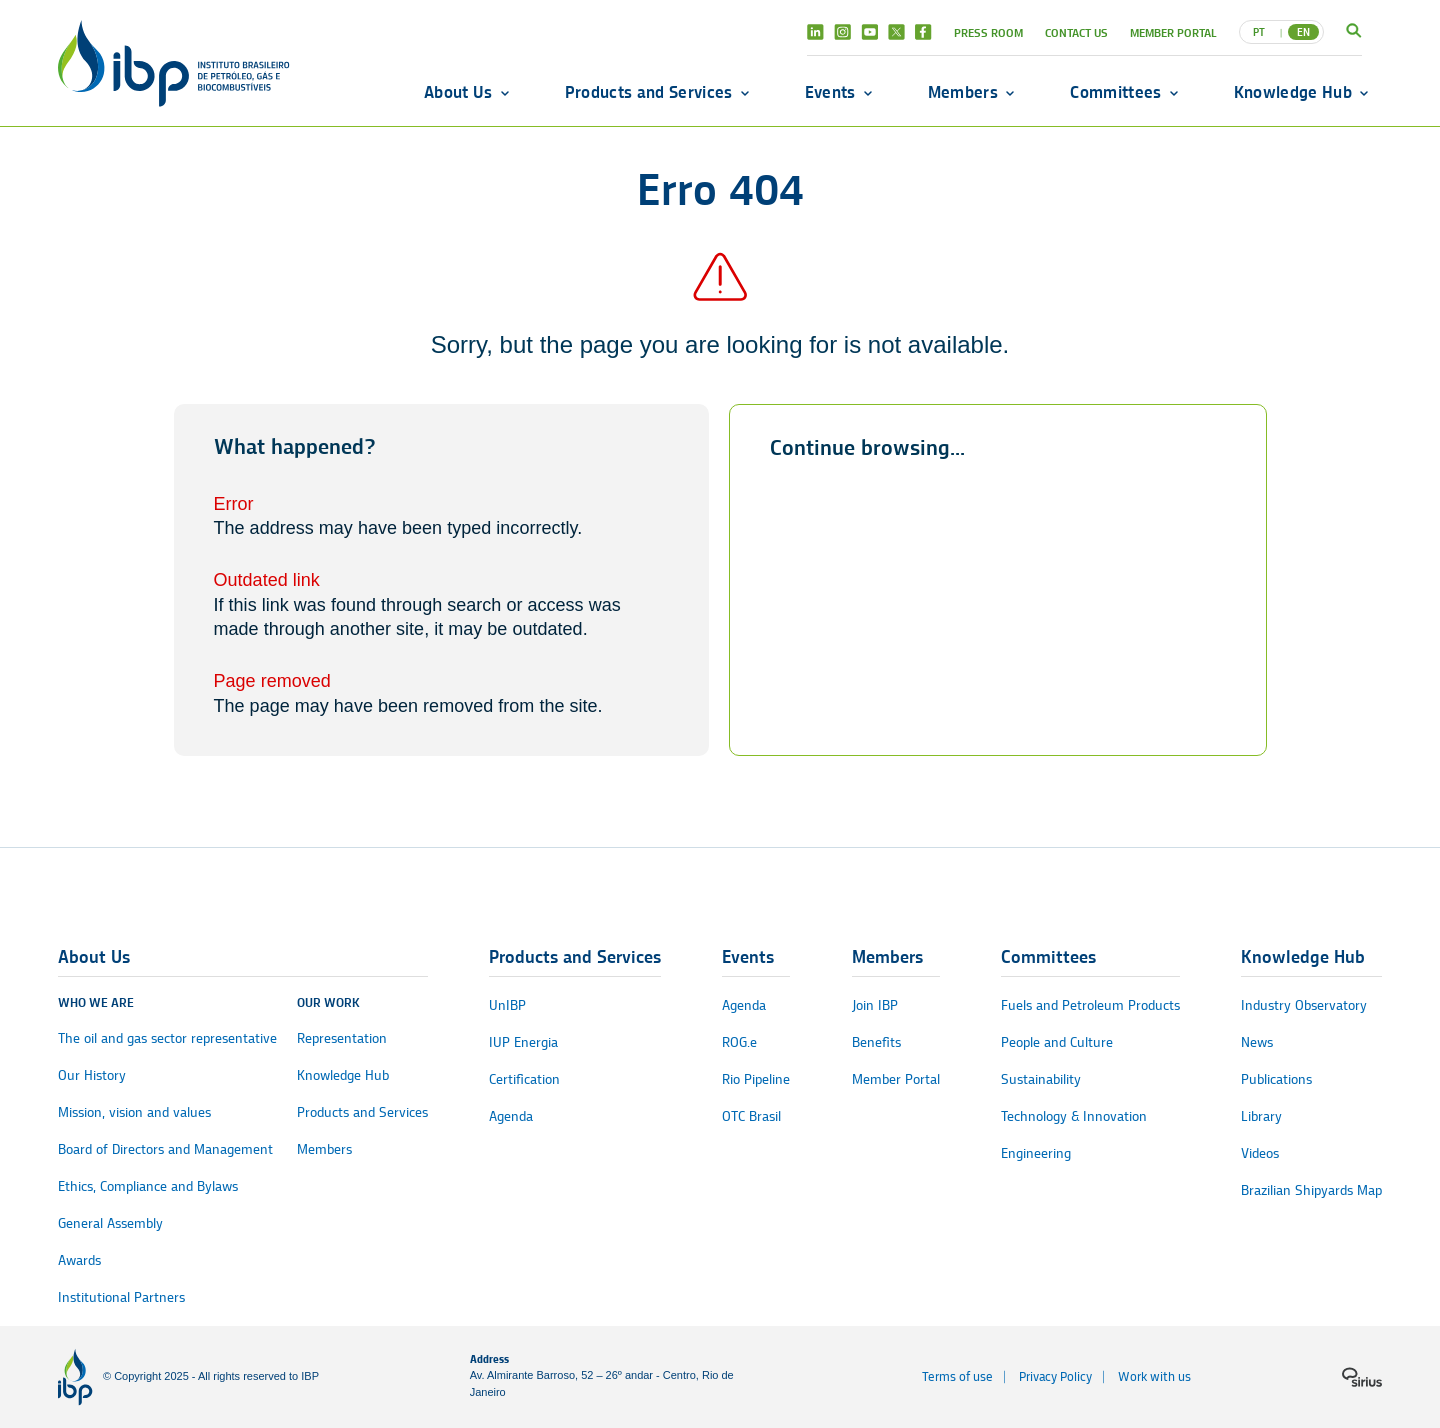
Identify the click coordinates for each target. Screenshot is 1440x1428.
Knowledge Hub (1293, 92)
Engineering (1036, 1153)
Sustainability (1041, 1079)
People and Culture (1057, 1042)
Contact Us (1076, 32)
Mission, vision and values (134, 1112)
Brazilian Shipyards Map (1311, 1190)
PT (1259, 32)
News (1257, 1042)
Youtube (869, 32)
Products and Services (649, 92)
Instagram (842, 32)
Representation (342, 1038)
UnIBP (507, 1005)
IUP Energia (523, 1042)
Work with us (1154, 1376)
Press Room (988, 32)
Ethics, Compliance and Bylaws (148, 1186)
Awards (79, 1260)
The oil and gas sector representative (167, 1038)
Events (830, 92)
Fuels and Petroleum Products (1090, 1005)
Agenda (511, 1116)
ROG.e (739, 1042)
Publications (1276, 1079)
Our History (92, 1075)
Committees (1115, 92)
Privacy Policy (1055, 1376)
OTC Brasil (751, 1116)
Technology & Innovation (1074, 1116)
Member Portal (1173, 32)
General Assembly (110, 1223)
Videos (1260, 1153)
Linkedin (815, 32)
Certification (524, 1079)
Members (963, 92)
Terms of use (957, 1376)
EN (1303, 32)
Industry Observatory (1304, 1005)
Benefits (876, 1042)
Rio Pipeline (756, 1079)
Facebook (923, 32)
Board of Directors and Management (165, 1149)
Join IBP (875, 1005)
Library (1261, 1116)
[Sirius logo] (1362, 1377)
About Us (458, 92)
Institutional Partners (121, 1297)
